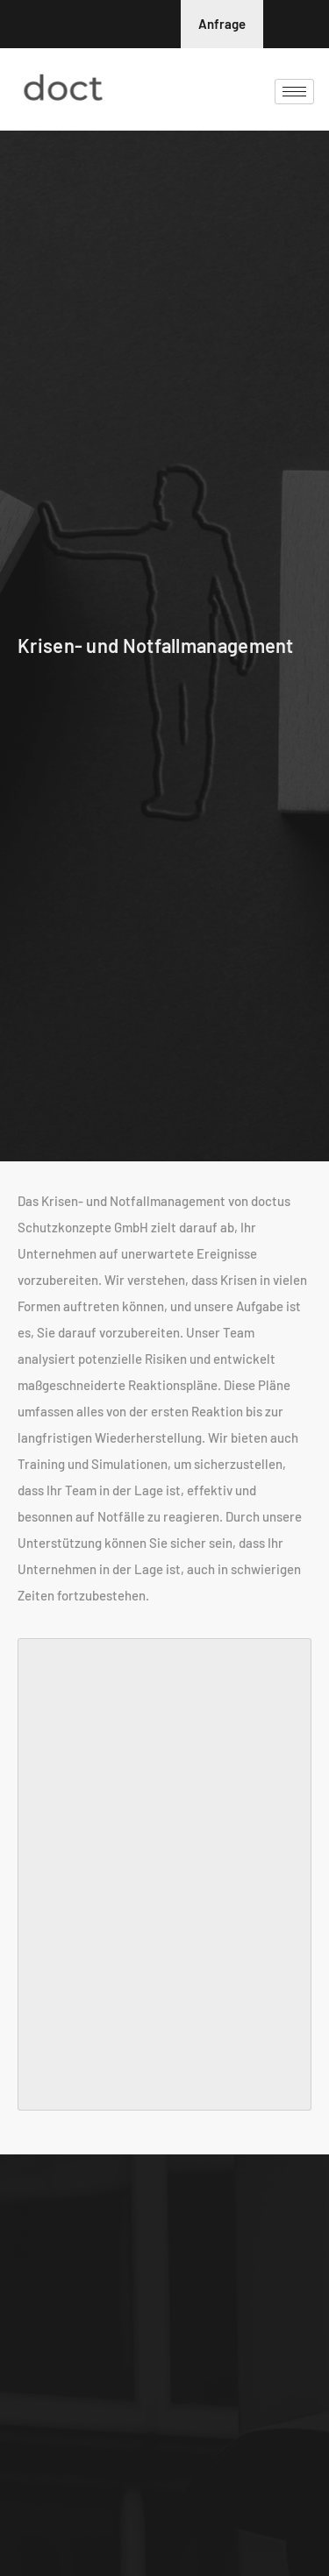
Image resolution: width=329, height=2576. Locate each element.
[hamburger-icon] (294, 91)
